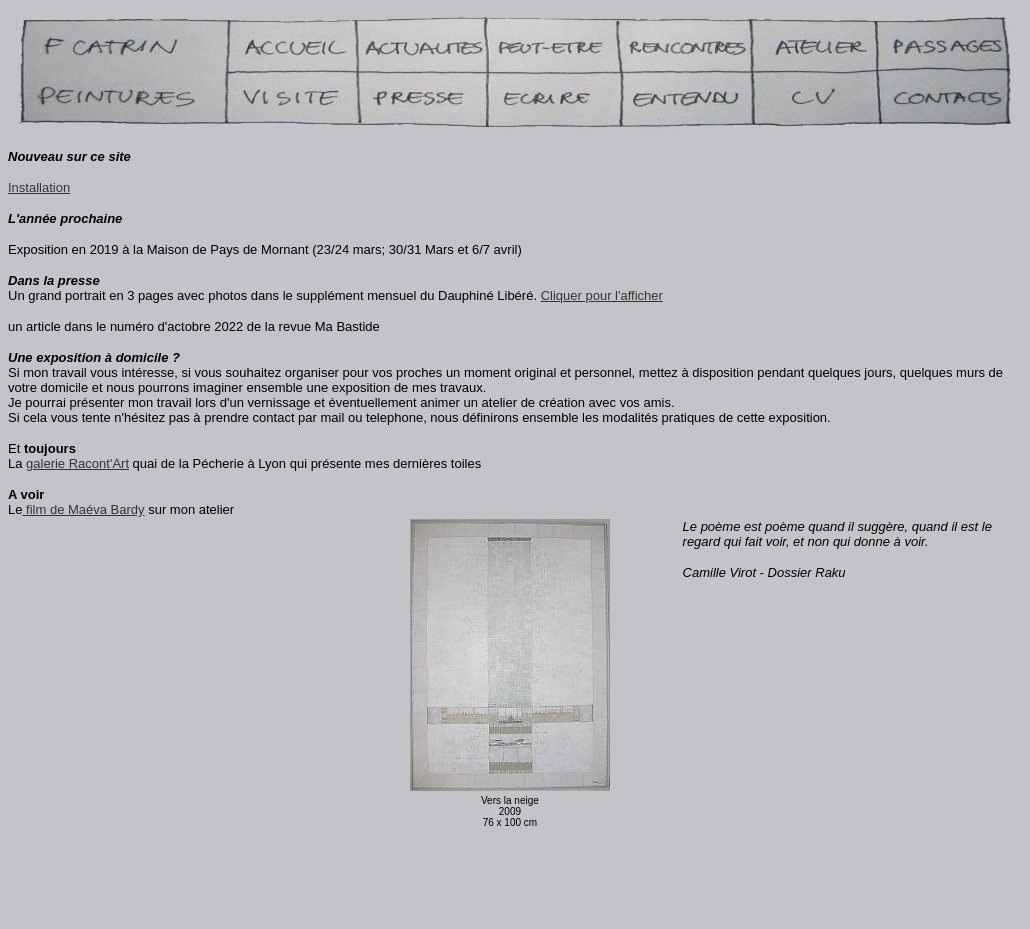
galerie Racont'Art (77, 463)
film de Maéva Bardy (83, 509)
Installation (39, 187)
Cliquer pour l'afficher (602, 295)
